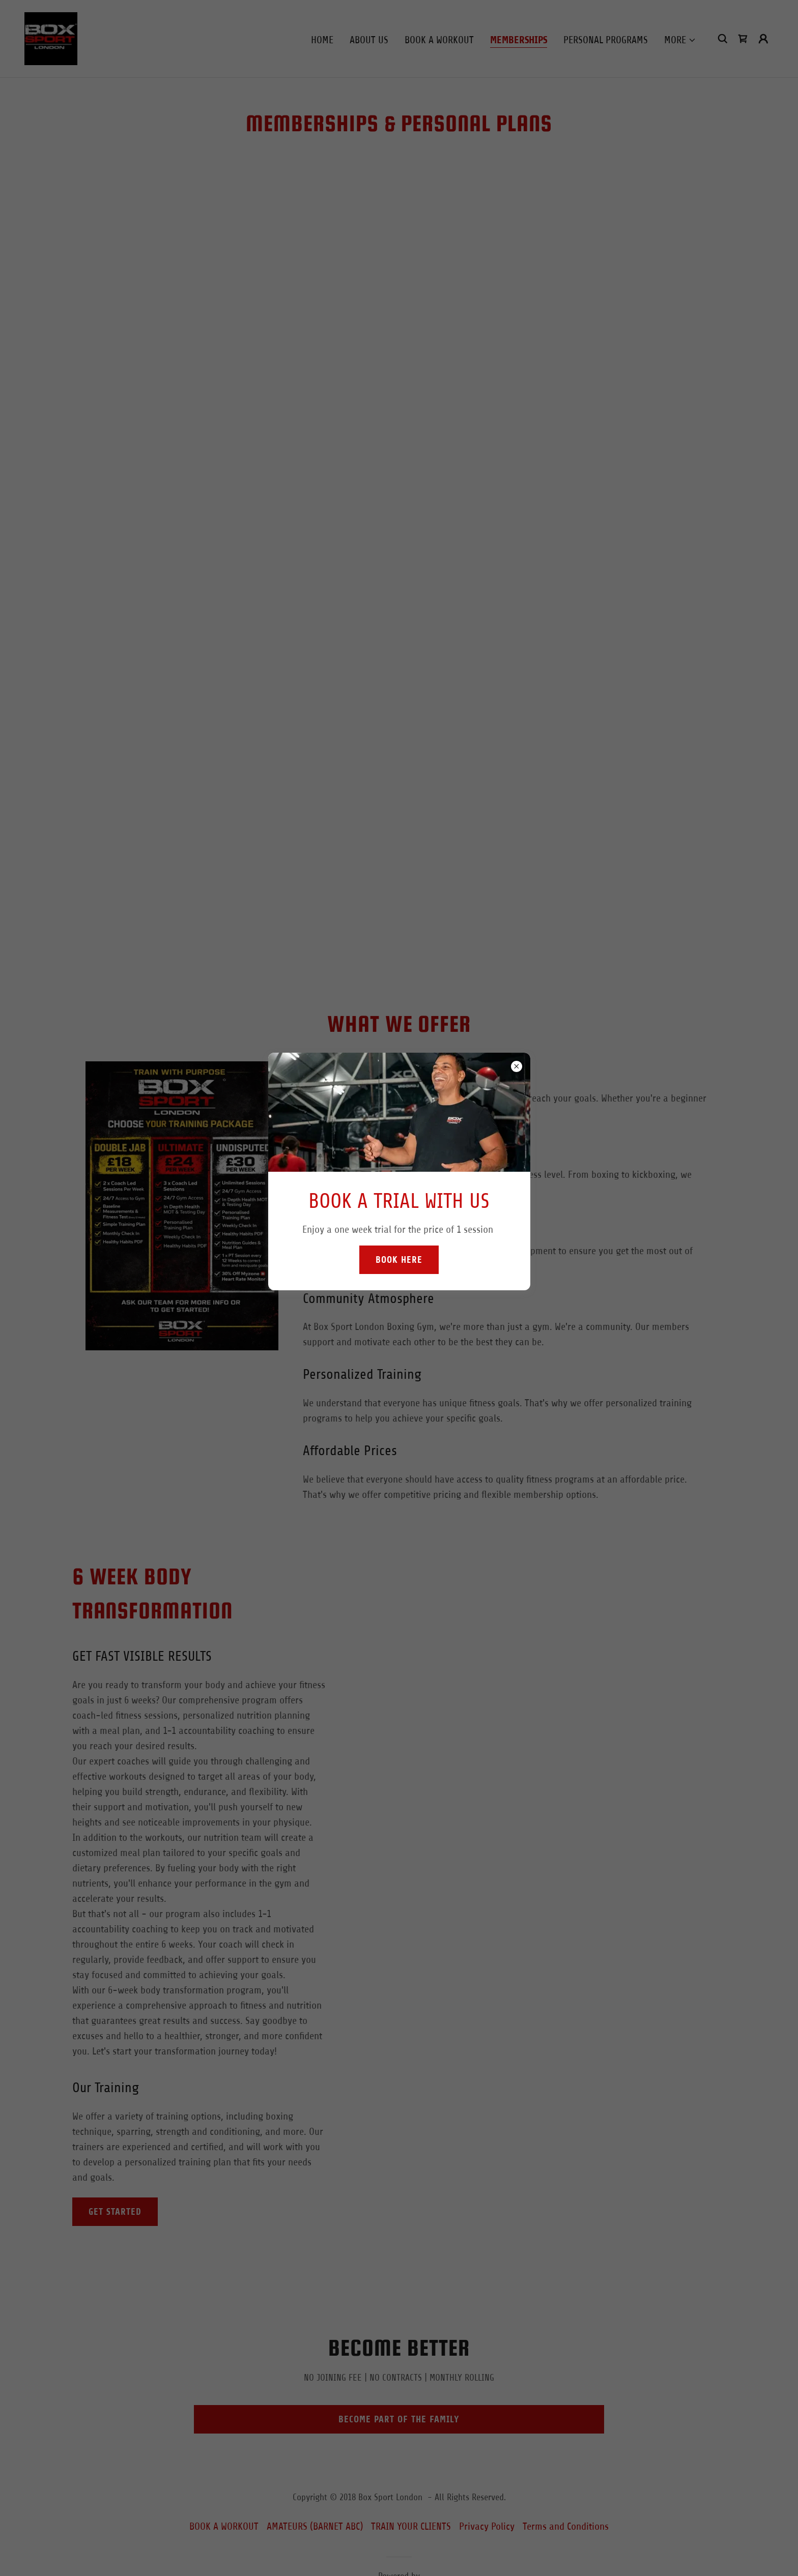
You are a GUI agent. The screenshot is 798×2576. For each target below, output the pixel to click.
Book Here (399, 1260)
